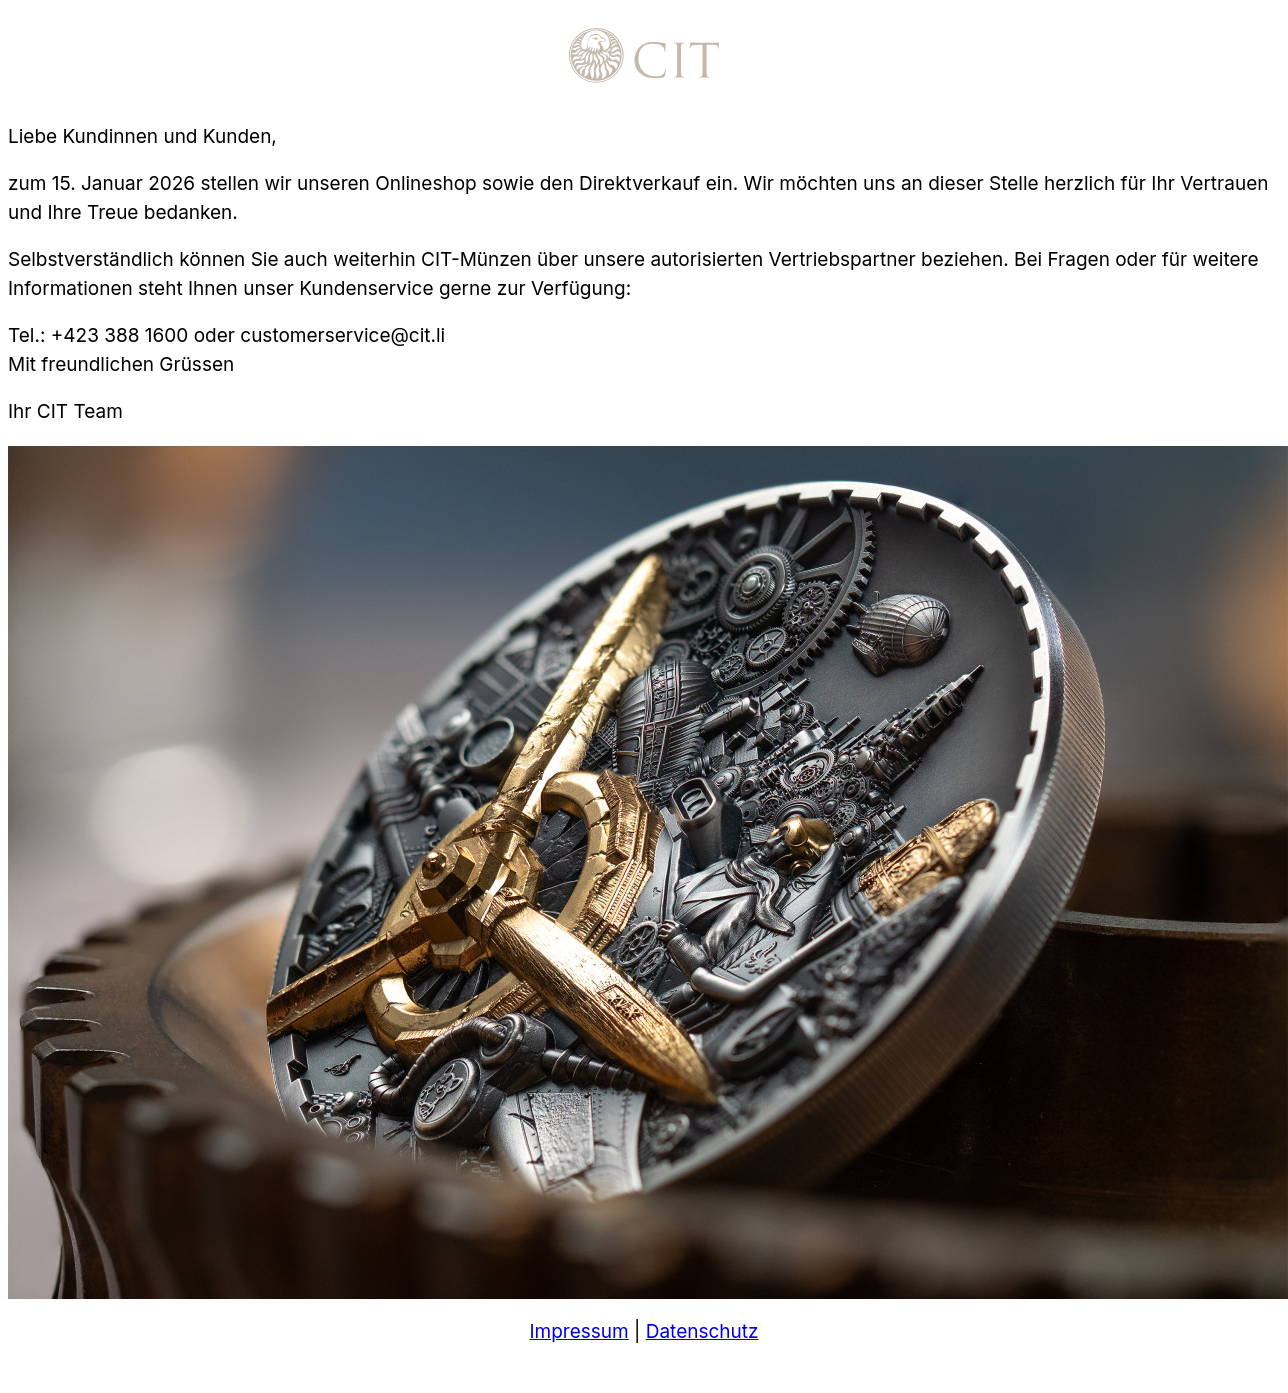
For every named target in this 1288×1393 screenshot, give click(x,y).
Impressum (578, 1331)
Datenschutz (702, 1331)
